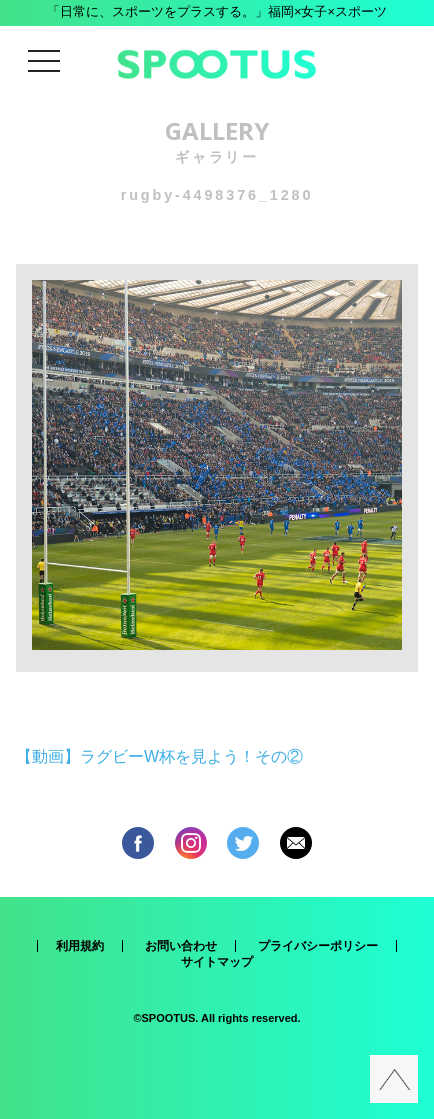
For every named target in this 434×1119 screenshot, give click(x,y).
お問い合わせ (181, 946)
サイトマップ (217, 962)
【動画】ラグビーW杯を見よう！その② (159, 756)
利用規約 (80, 946)
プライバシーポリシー (318, 946)
